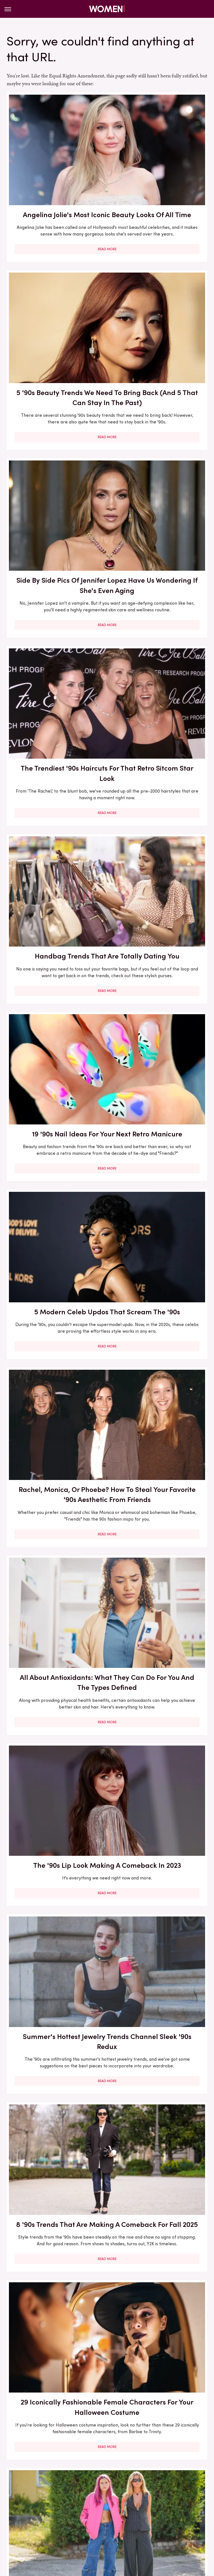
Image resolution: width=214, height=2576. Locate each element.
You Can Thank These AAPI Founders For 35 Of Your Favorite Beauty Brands (55, 1387)
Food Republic (144, 2503)
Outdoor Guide (141, 2516)
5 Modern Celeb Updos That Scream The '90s (55, 620)
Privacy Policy (117, 2466)
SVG (100, 2523)
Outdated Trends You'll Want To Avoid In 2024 (55, 2344)
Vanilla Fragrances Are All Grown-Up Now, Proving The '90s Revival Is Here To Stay (159, 2028)
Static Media (74, 2477)
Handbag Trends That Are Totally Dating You (55, 480)
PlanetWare (174, 2516)
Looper (29, 2516)
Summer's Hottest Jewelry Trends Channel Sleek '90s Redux (55, 934)
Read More (55, 235)
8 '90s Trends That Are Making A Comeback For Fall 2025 (159, 934)
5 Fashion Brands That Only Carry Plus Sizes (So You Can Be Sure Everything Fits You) (159, 1709)
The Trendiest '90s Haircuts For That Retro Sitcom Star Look (159, 326)
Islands (159, 2510)
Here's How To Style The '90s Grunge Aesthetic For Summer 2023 (159, 1083)
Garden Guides (179, 2503)
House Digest (111, 2510)
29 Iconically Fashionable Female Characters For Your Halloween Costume (55, 1083)
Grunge (51, 2510)
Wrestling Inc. (135, 2529)
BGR (24, 2503)
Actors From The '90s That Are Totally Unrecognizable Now (55, 1233)
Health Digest (78, 2510)
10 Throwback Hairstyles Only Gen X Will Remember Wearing (159, 1233)
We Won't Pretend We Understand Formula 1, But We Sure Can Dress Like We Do (159, 1869)
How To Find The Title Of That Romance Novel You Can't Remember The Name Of (55, 2188)
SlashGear (79, 2523)
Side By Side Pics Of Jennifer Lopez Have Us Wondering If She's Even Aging (55, 331)
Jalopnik (180, 2510)
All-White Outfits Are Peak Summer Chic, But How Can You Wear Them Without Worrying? (159, 2354)
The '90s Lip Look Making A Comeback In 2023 (159, 779)
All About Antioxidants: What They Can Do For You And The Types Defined (55, 784)
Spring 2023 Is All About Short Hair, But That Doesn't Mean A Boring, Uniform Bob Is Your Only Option (159, 1545)
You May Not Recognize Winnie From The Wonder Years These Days (55, 1535)
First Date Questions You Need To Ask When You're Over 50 (159, 1382)
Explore (97, 2503)
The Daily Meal (158, 2523)
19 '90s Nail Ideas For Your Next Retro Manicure (159, 480)
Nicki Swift (109, 2516)
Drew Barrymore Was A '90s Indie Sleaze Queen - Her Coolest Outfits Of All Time (55, 1709)
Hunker (138, 2510)
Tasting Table (123, 2523)
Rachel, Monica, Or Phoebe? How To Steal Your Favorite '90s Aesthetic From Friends (158, 630)
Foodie (117, 2503)
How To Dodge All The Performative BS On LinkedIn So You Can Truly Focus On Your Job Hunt (159, 2188)
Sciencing (28, 2523)
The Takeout (83, 2529)
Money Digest (79, 2516)
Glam (31, 2510)
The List (187, 2523)
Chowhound (46, 2503)
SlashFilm (53, 2523)
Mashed (51, 2516)
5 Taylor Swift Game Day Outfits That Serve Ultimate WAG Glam (55, 2023)
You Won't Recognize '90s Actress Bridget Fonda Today (55, 1864)
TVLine (109, 2529)
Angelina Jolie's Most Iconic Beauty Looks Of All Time (55, 166)
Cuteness (73, 2503)
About (87, 2466)
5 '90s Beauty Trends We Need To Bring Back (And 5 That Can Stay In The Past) (158, 171)
